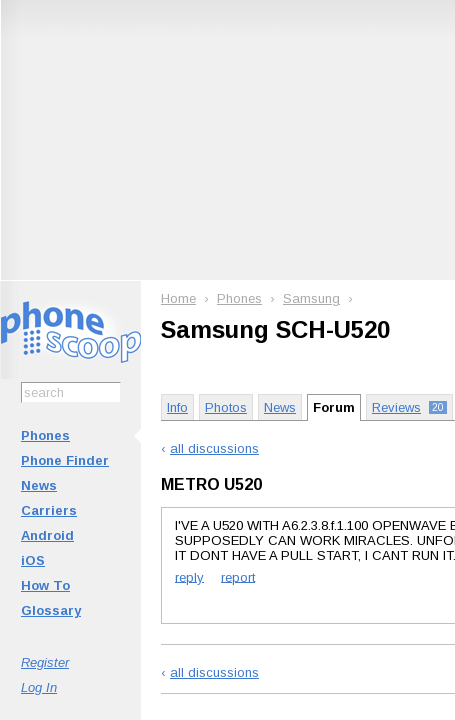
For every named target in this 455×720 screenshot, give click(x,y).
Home (178, 298)
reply (189, 576)
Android (47, 535)
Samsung (311, 298)
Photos (226, 407)
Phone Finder (65, 460)
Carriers (49, 510)
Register (45, 662)
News (39, 485)
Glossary (51, 610)
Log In (39, 687)
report (238, 576)
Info (177, 407)
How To (45, 585)
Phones (45, 435)
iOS (33, 560)
